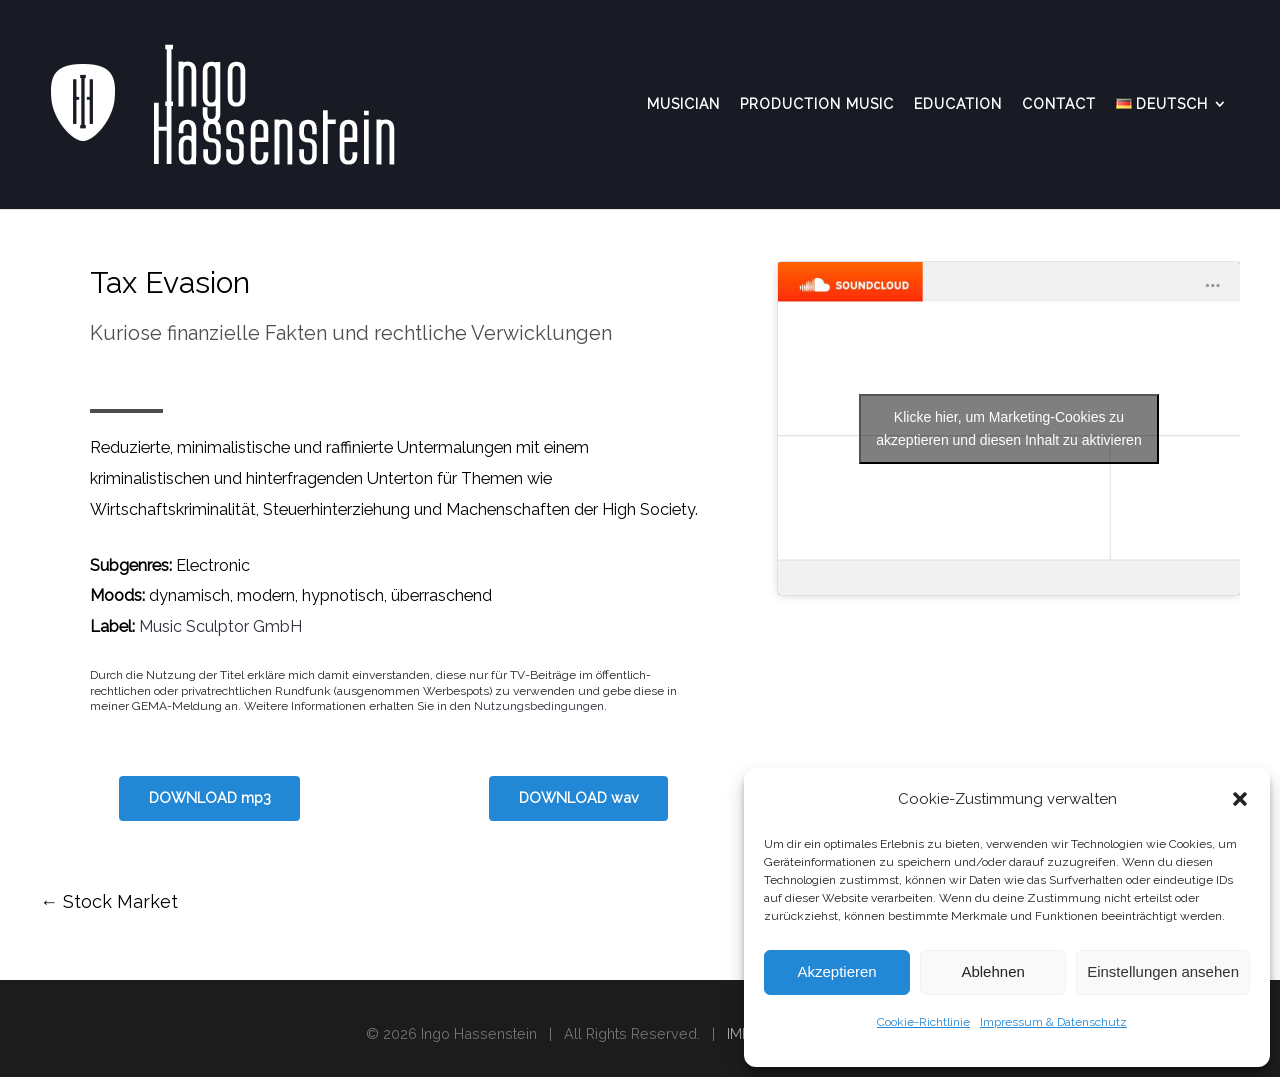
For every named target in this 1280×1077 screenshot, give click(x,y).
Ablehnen (992, 971)
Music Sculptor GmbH (220, 626)
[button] (1240, 799)
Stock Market (109, 901)
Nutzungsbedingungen (539, 706)
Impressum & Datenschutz (1053, 1022)
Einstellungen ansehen (1163, 971)
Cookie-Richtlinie (923, 1022)
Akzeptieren (836, 971)
